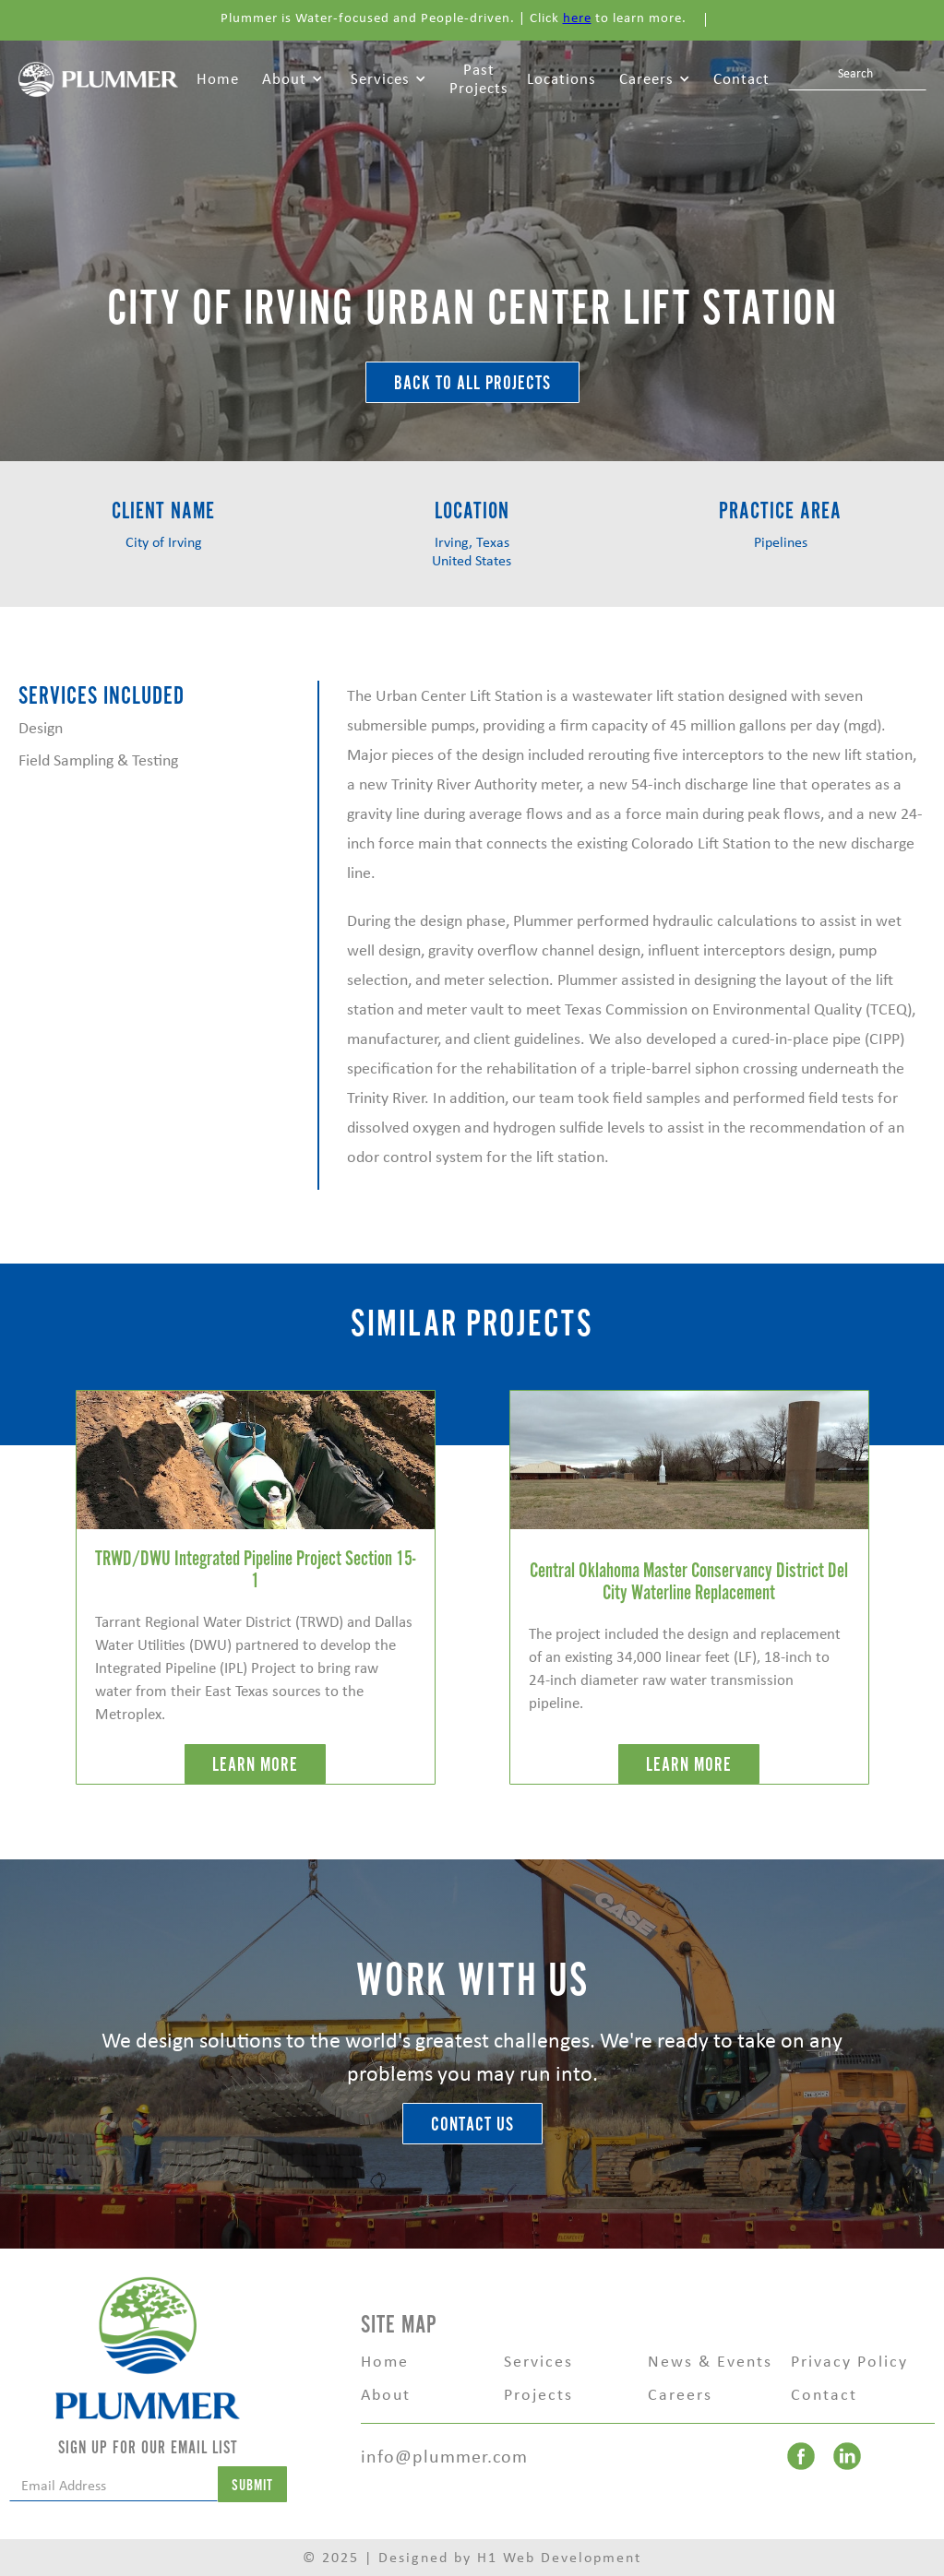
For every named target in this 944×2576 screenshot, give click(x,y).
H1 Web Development (559, 2557)
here (577, 17)
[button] (292, 79)
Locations (561, 78)
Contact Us (472, 2124)
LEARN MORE (255, 1764)
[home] (98, 77)
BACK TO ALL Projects (472, 383)
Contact (741, 78)
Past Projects (478, 78)
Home (218, 78)
